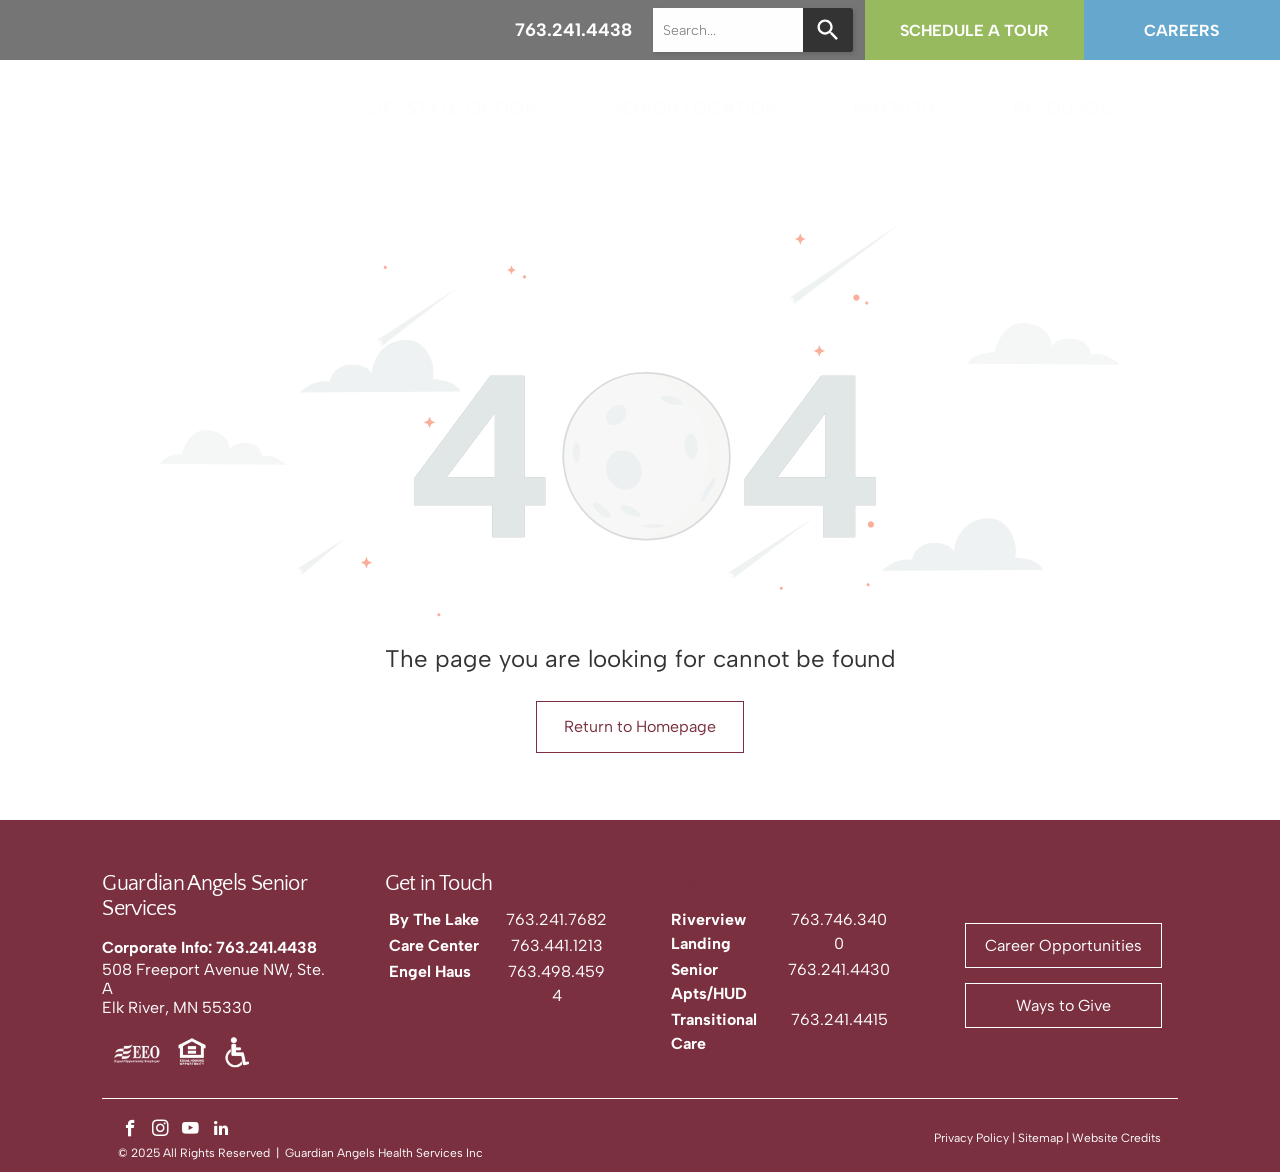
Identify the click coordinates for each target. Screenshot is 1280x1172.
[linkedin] (220, 1131)
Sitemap (1040, 1138)
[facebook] (130, 1131)
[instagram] (160, 1131)
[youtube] (190, 1131)
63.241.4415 (844, 1019)
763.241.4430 (839, 969)
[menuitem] (470, 107)
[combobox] (728, 30)
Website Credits (1116, 1138)
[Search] (828, 30)
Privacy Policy (971, 1138)
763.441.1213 (557, 945)
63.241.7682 (561, 919)
